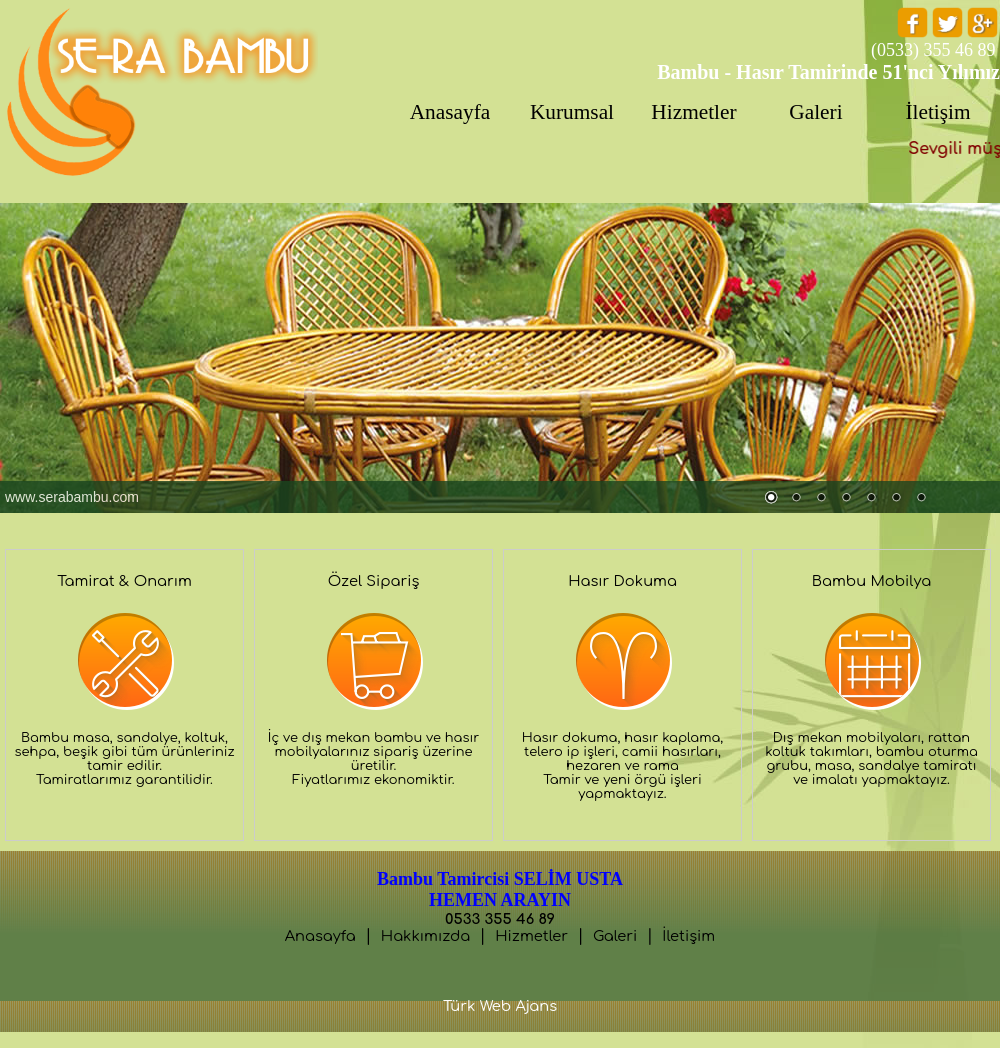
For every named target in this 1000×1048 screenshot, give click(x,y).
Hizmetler (531, 936)
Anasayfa (320, 936)
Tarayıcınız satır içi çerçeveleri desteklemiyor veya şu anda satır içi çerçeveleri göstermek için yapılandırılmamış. (500, 358)
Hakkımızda (425, 936)
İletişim (688, 936)
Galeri (615, 936)
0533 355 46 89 (500, 919)
